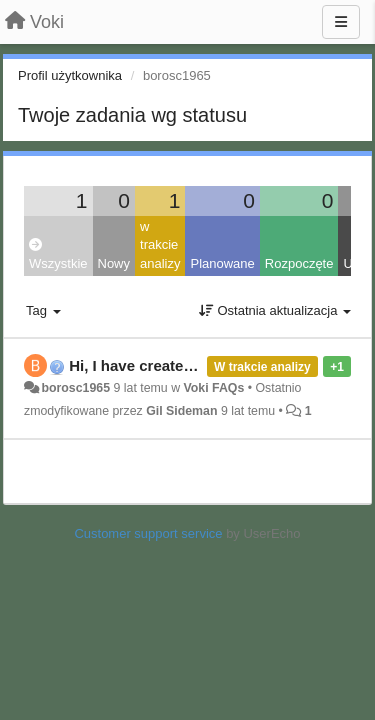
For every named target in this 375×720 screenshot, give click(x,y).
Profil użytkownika (70, 75)
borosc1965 (75, 388)
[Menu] (341, 22)
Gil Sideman (181, 411)
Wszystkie (58, 254)
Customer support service (148, 533)
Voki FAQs (213, 388)
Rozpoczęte (299, 263)
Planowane (222, 263)
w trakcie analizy (160, 245)
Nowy (114, 263)
